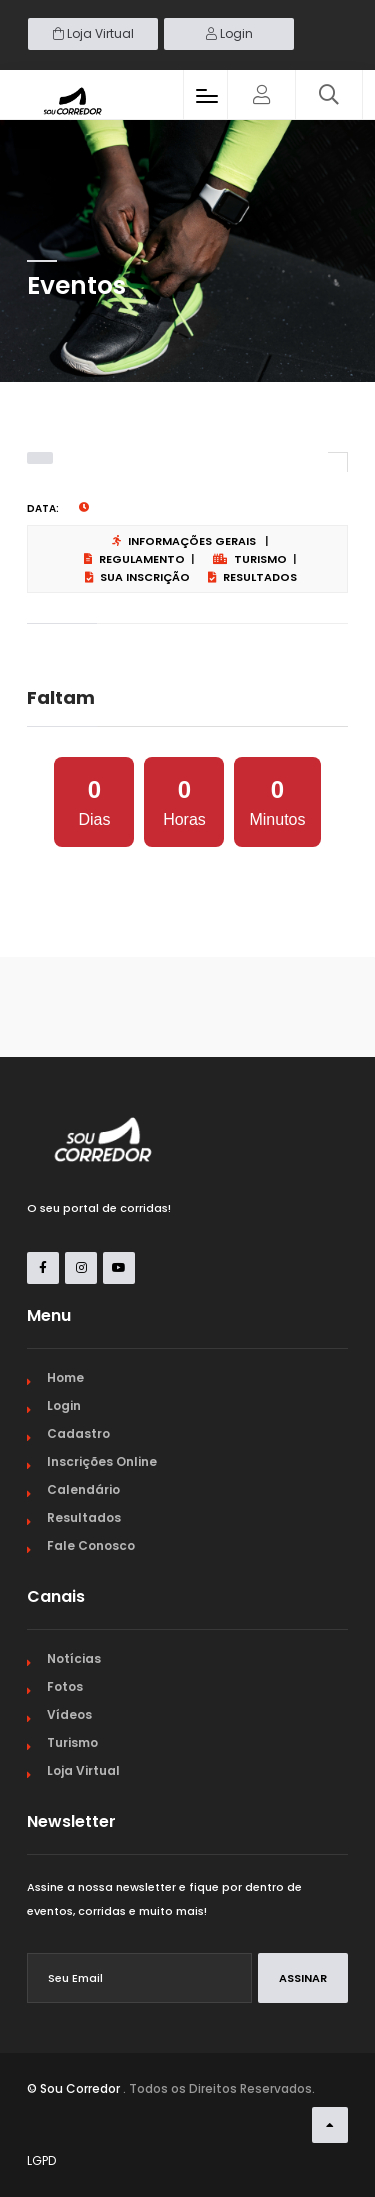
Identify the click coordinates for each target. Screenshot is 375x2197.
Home (65, 1377)
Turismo (250, 559)
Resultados (252, 577)
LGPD (41, 2160)
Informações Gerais (184, 541)
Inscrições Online (102, 1461)
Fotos (65, 1686)
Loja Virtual (93, 33)
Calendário (83, 1489)
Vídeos (69, 1714)
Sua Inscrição (137, 577)
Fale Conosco (91, 1545)
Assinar (303, 1978)
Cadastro (78, 1433)
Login (229, 33)
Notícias (74, 1658)
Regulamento (134, 559)
